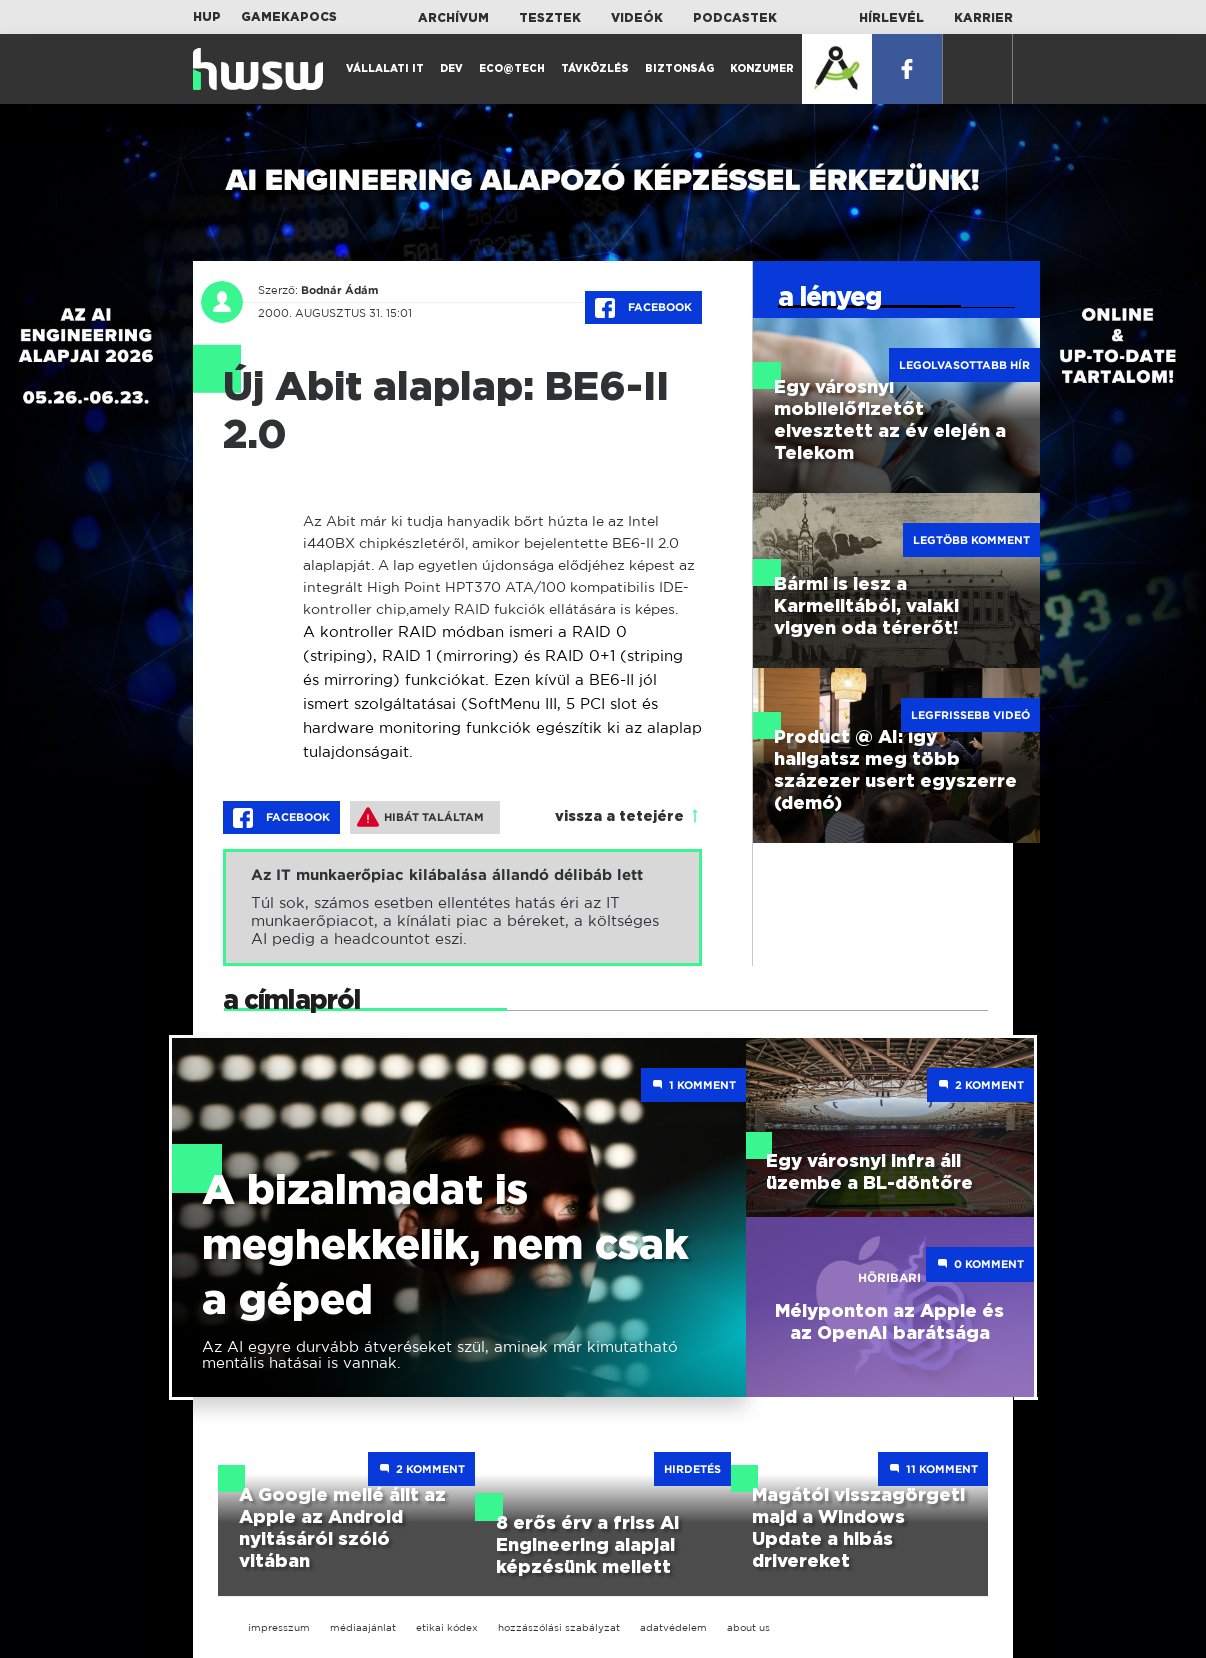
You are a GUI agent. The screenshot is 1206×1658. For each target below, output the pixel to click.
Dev (451, 69)
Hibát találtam (420, 817)
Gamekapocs (289, 17)
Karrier (983, 18)
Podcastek (735, 18)
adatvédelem (673, 1627)
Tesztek (550, 18)
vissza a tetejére (619, 817)
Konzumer (762, 69)
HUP (207, 17)
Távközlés (595, 69)
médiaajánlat (363, 1627)
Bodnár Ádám (339, 290)
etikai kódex (447, 1627)
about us (748, 1627)
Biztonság (679, 69)
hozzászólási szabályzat (559, 1627)
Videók (637, 18)
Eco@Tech (512, 69)
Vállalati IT (385, 69)
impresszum (279, 1627)
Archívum (453, 18)
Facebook (643, 308)
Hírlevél (891, 18)
